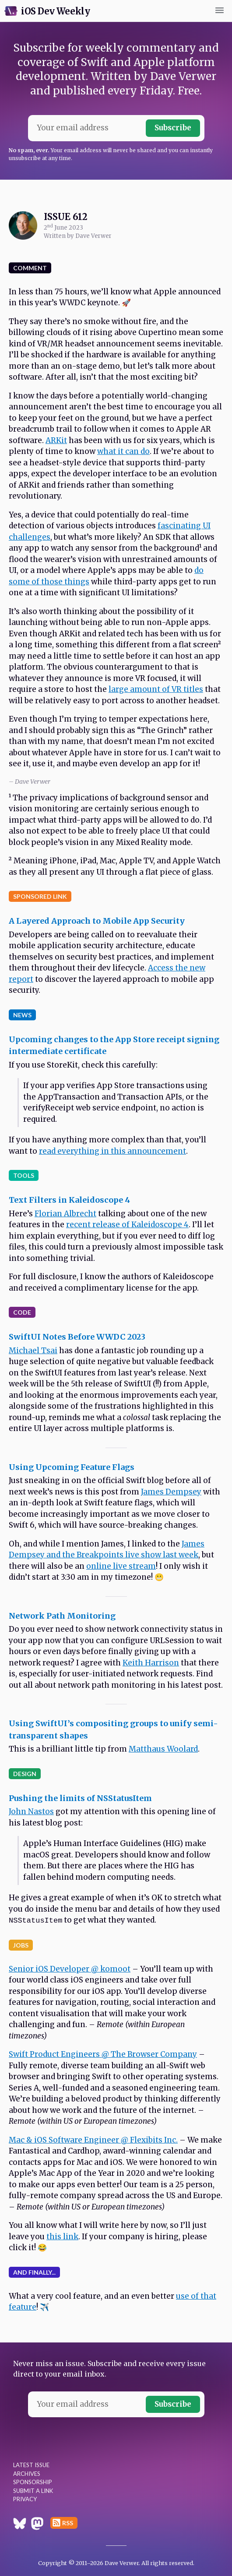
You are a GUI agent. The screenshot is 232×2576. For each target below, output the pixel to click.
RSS (67, 2523)
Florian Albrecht (65, 1213)
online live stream (121, 1566)
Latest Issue (31, 2464)
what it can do (123, 451)
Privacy (25, 2499)
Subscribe (173, 128)
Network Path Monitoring (62, 1616)
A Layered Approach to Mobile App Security (97, 921)
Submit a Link (33, 2490)
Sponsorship (32, 2481)
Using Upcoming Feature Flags (71, 1467)
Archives (26, 2473)
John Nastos (31, 1811)
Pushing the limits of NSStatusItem (80, 1798)
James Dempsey (171, 1492)
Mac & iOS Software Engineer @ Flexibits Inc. (93, 2140)
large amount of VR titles (156, 689)
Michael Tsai (33, 1350)
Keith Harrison (151, 1663)
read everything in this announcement (112, 1151)
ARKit (56, 440)
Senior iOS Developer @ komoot (69, 1969)
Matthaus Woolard (163, 1749)
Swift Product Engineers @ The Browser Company (103, 2054)
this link (62, 2236)
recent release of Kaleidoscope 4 (127, 1224)
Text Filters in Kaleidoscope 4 (69, 1200)
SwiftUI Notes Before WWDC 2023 (77, 1337)
